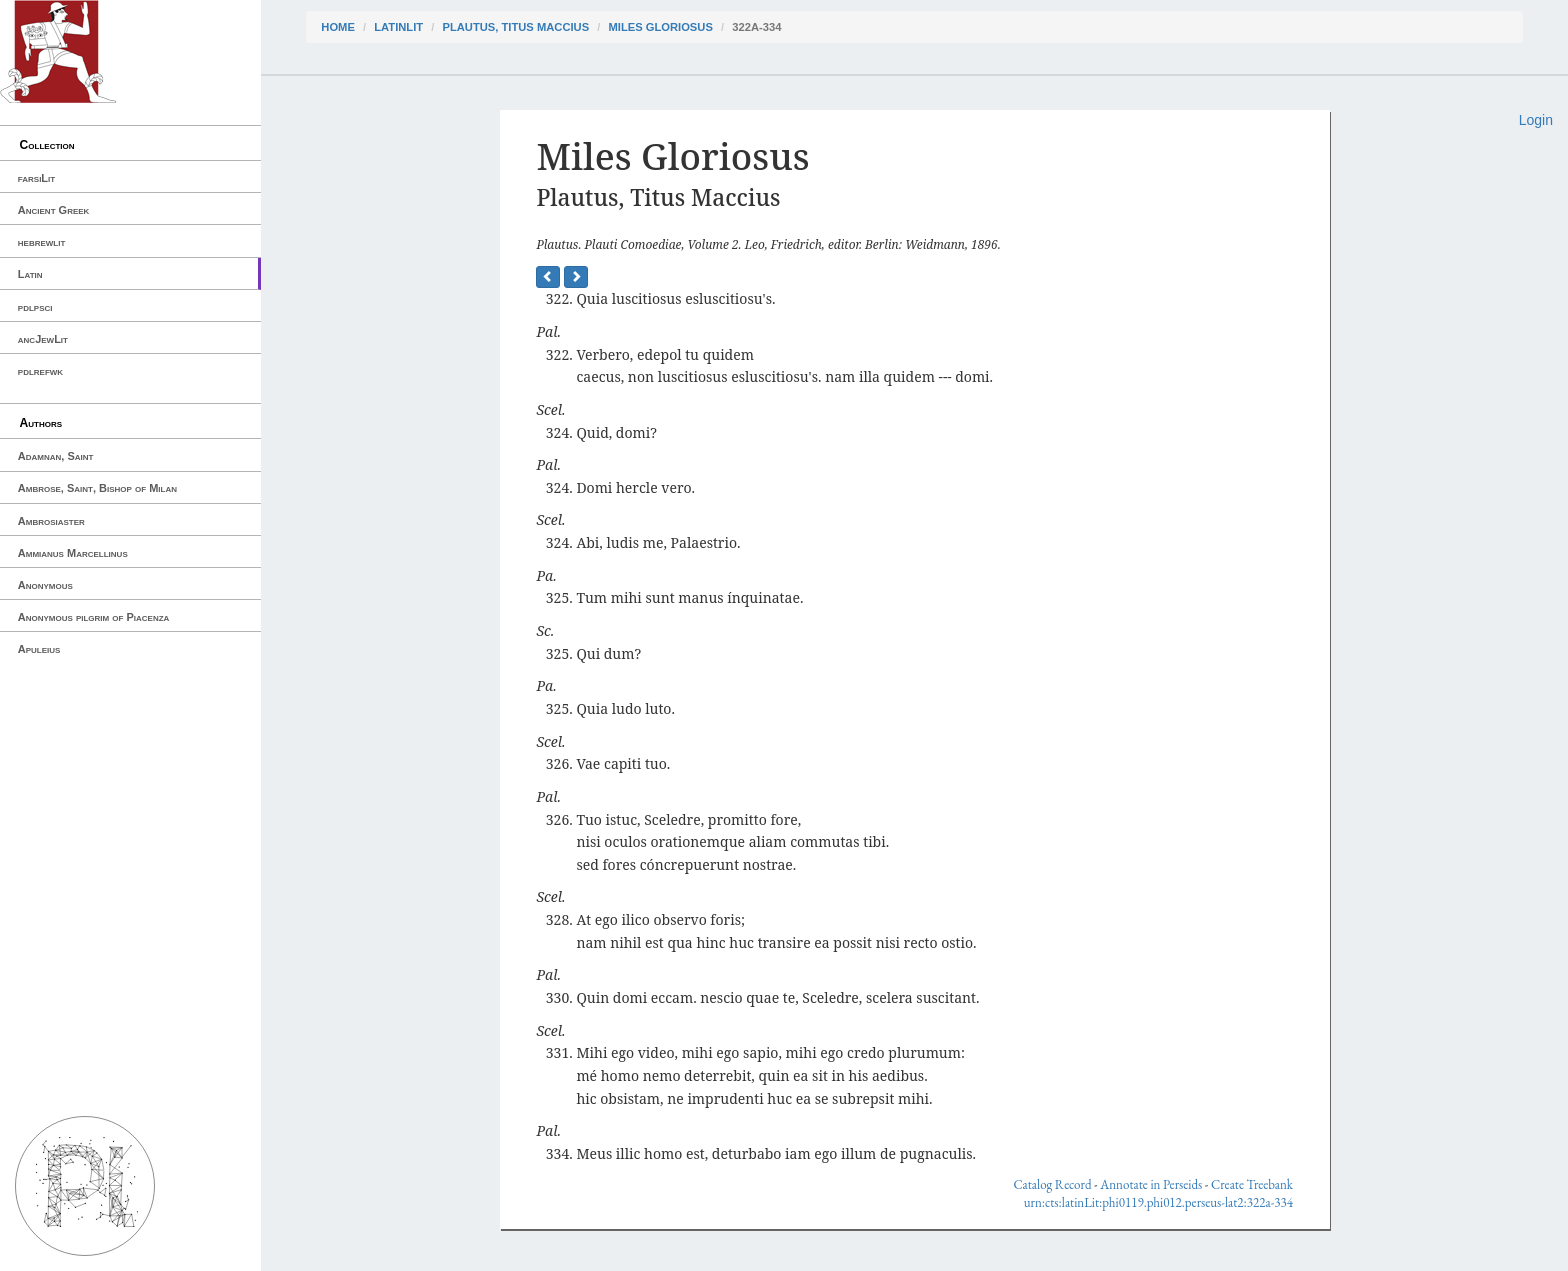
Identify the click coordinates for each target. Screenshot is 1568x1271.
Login (1536, 120)
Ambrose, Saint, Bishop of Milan (97, 488)
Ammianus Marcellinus (73, 553)
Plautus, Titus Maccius (515, 27)
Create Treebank (1252, 1184)
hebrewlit (42, 242)
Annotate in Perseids (1151, 1184)
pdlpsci (35, 307)
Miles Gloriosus (660, 27)
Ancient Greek (54, 210)
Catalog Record (1052, 1184)
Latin (30, 274)
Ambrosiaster (51, 521)
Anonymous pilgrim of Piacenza (94, 617)
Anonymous (45, 585)
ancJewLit (43, 339)
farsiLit (36, 178)
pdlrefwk (40, 371)
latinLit (398, 27)
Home (338, 27)
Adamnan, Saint (56, 456)
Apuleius (39, 649)
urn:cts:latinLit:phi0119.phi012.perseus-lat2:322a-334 (1158, 1202)
